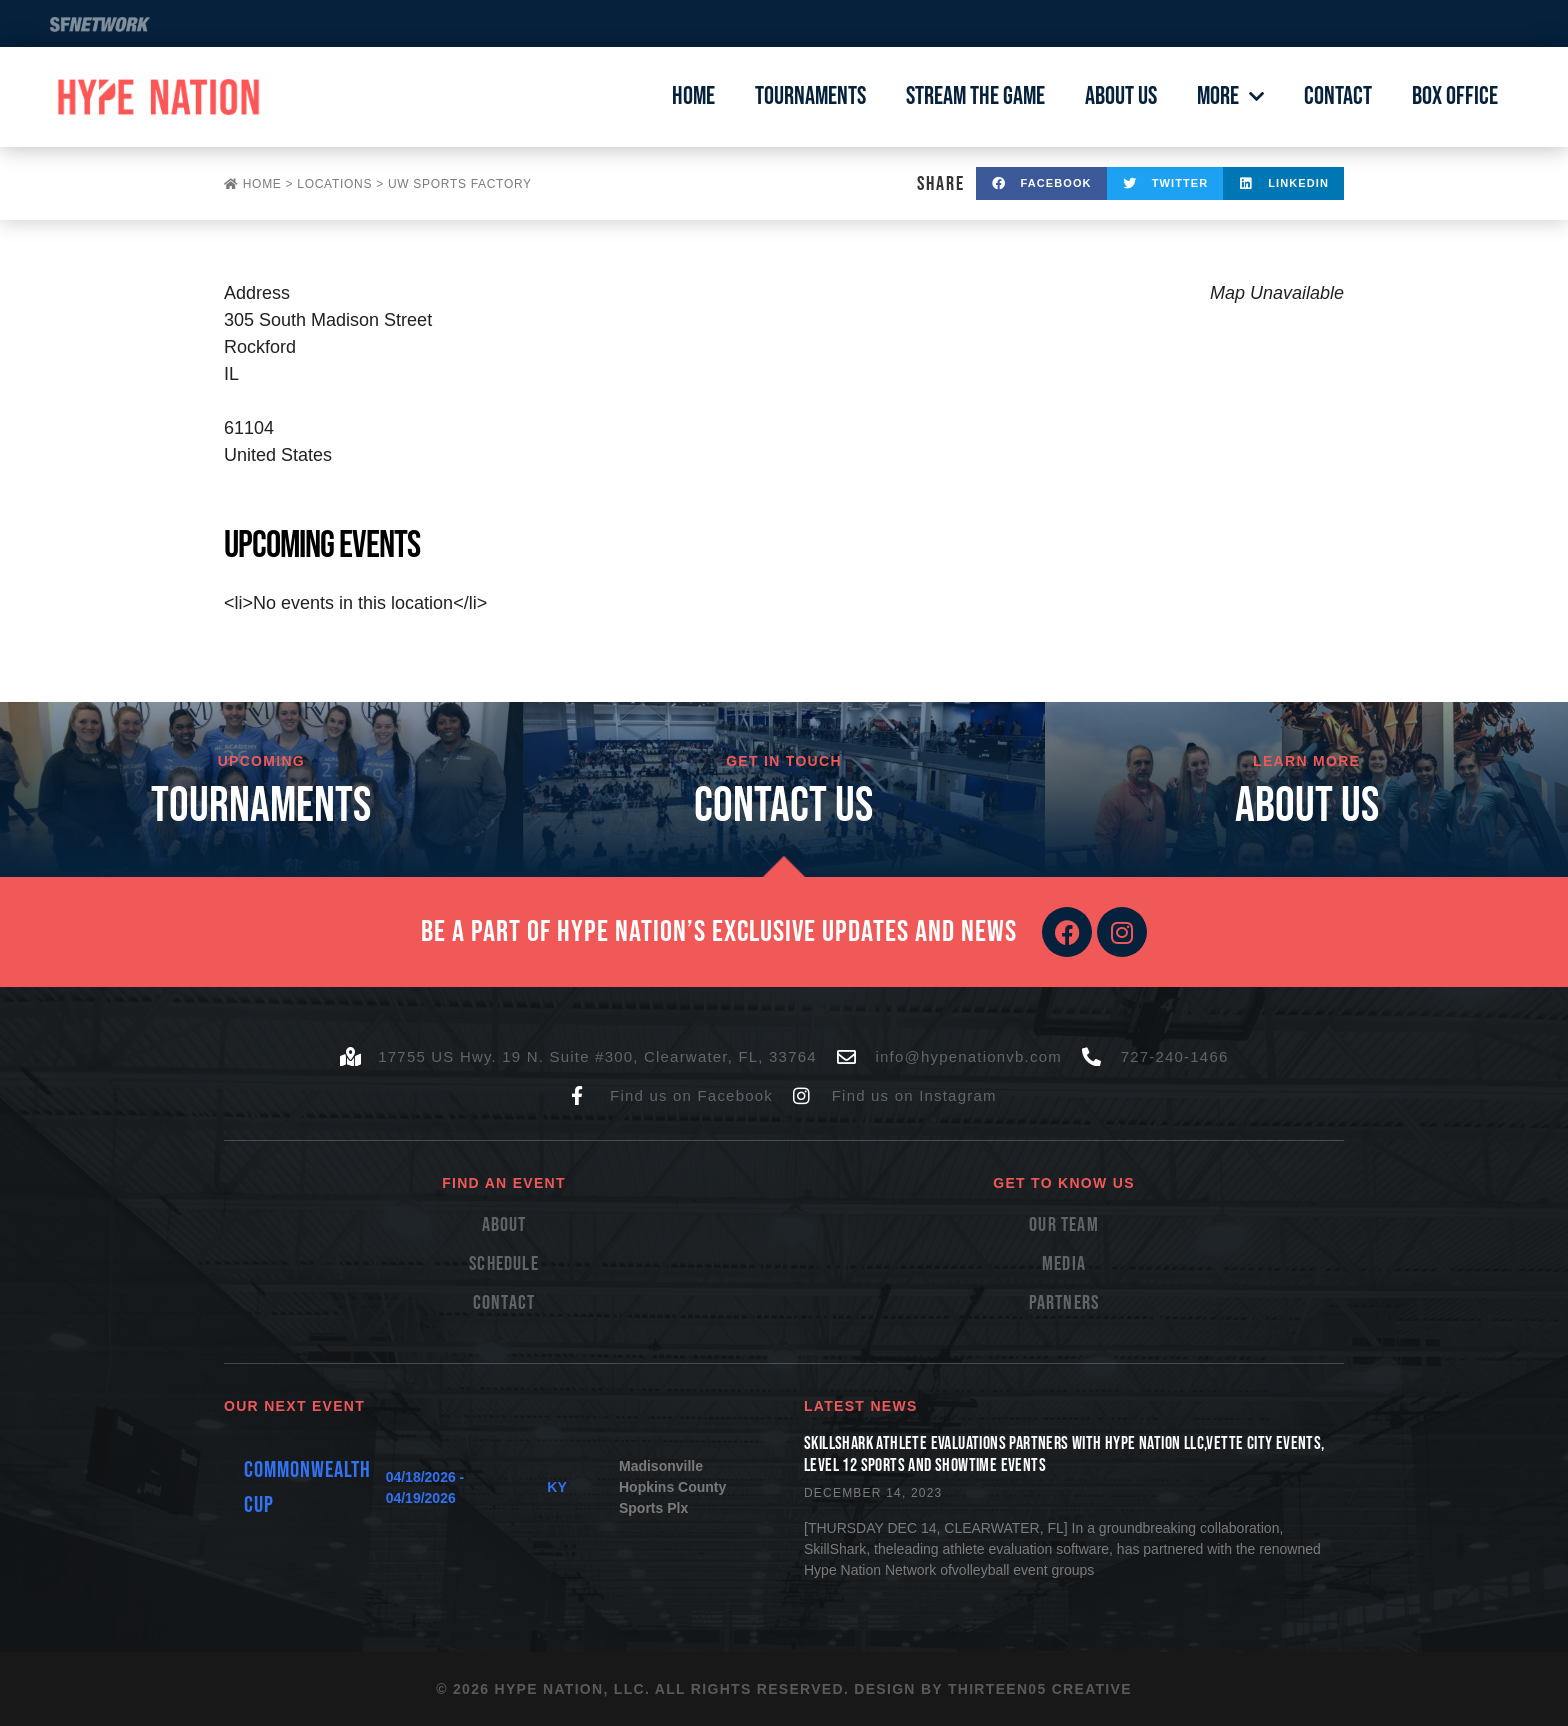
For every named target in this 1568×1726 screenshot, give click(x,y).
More (1230, 97)
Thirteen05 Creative (1040, 1689)
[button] (1041, 183)
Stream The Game (975, 96)
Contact (1338, 96)
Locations (334, 184)
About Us (1121, 96)
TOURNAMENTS (261, 806)
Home (693, 96)
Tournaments (810, 96)
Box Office (1455, 96)
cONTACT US (783, 806)
